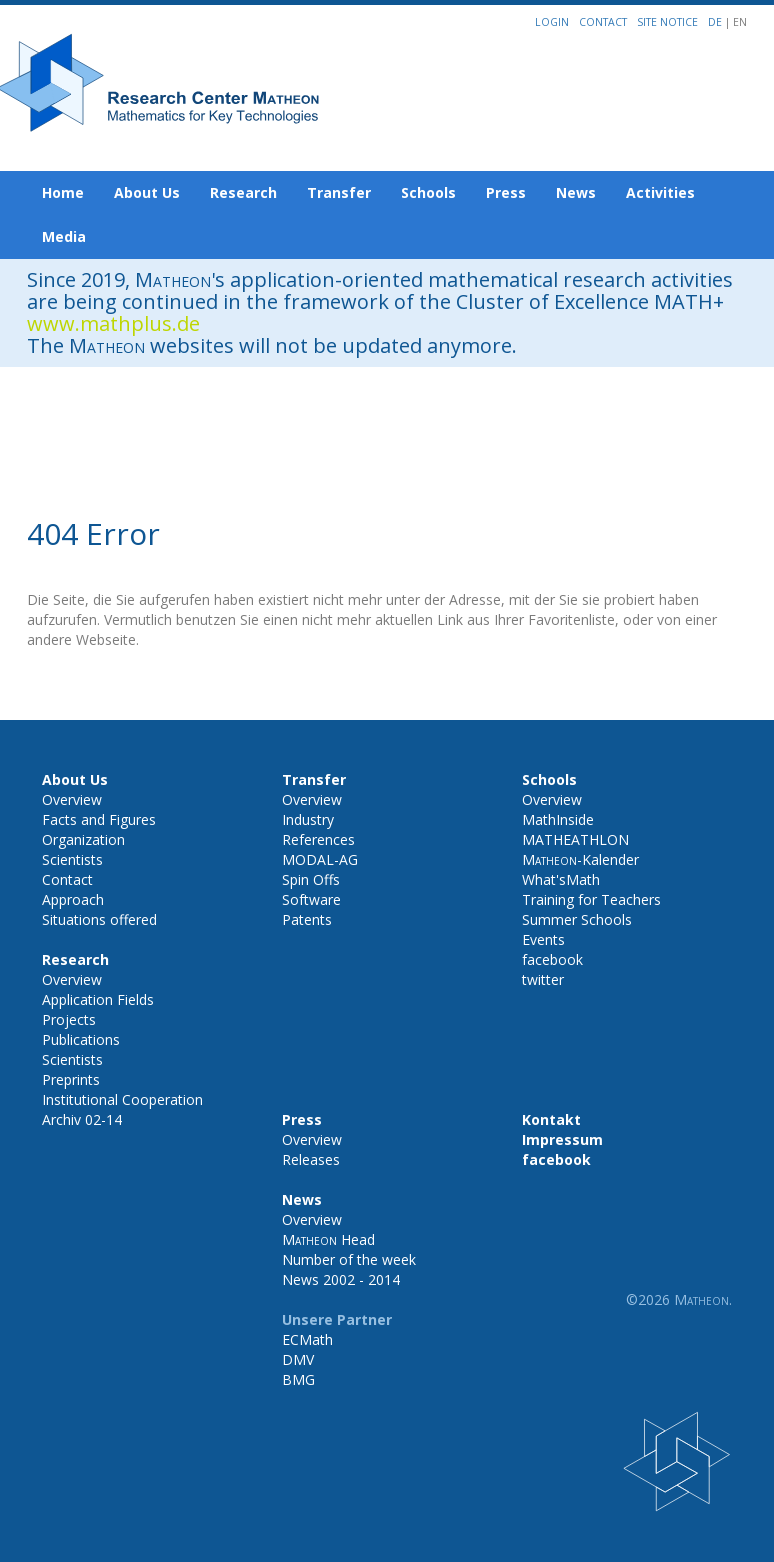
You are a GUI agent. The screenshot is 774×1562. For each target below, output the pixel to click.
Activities (660, 192)
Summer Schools (577, 919)
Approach (73, 899)
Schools (428, 192)
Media (64, 236)
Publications (81, 1039)
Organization (83, 839)
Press (506, 192)
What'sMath (561, 879)
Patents (307, 919)
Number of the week (349, 1259)
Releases (311, 1159)
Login (552, 22)
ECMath (307, 1339)
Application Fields (98, 999)
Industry (308, 819)
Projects (69, 1019)
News (576, 192)
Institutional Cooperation (122, 1099)
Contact (603, 22)
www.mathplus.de (113, 323)
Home (63, 192)
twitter (543, 979)
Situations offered (99, 919)
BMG (298, 1379)
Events (543, 939)
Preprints (71, 1079)
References (318, 839)
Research (243, 192)
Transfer (339, 192)
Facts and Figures (99, 819)
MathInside (558, 819)
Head (328, 1239)
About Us (147, 192)
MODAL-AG (320, 859)
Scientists (72, 859)
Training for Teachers (591, 899)
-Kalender (580, 859)
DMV (298, 1359)
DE (716, 22)
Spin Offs (311, 879)
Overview (72, 799)
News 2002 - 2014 (341, 1279)
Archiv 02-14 (82, 1119)
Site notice (667, 22)
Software (311, 899)
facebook (552, 959)
